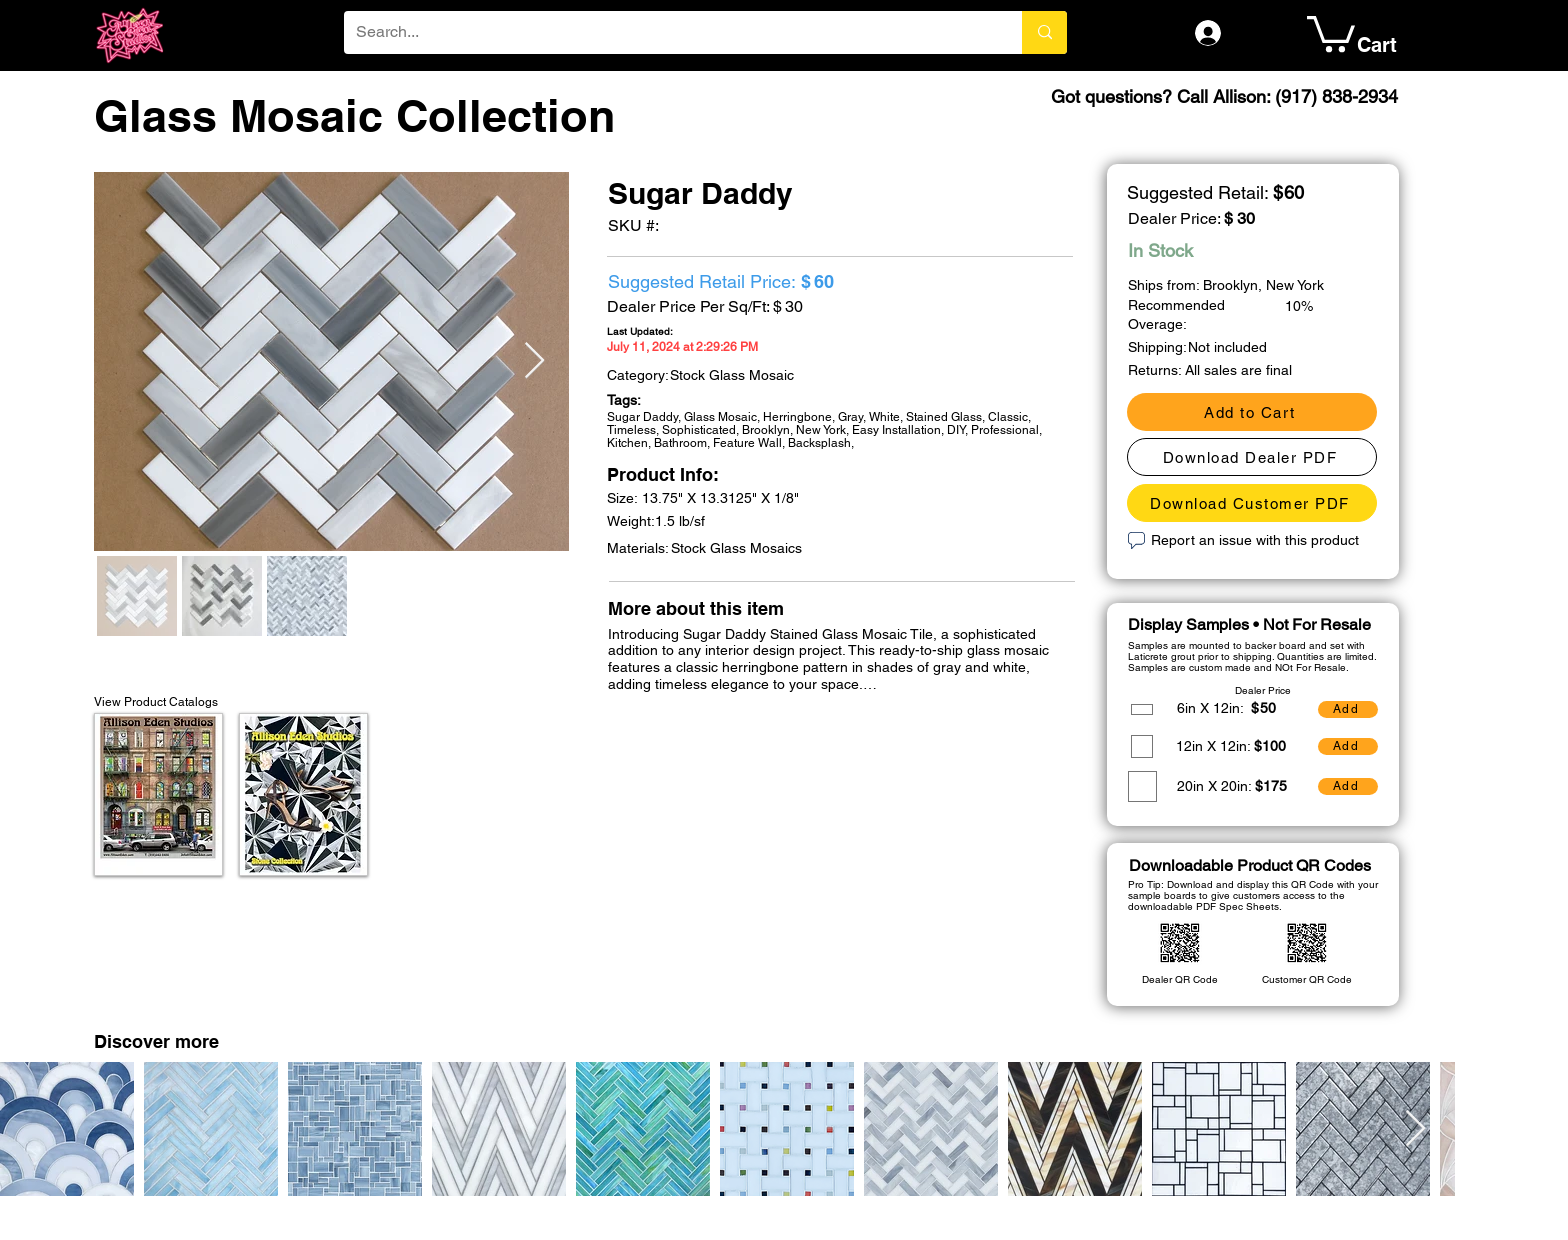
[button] (1331, 32)
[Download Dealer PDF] (1252, 457)
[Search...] (668, 32)
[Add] (1348, 709)
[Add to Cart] (1252, 412)
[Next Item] (534, 361)
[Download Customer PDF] (1252, 503)
